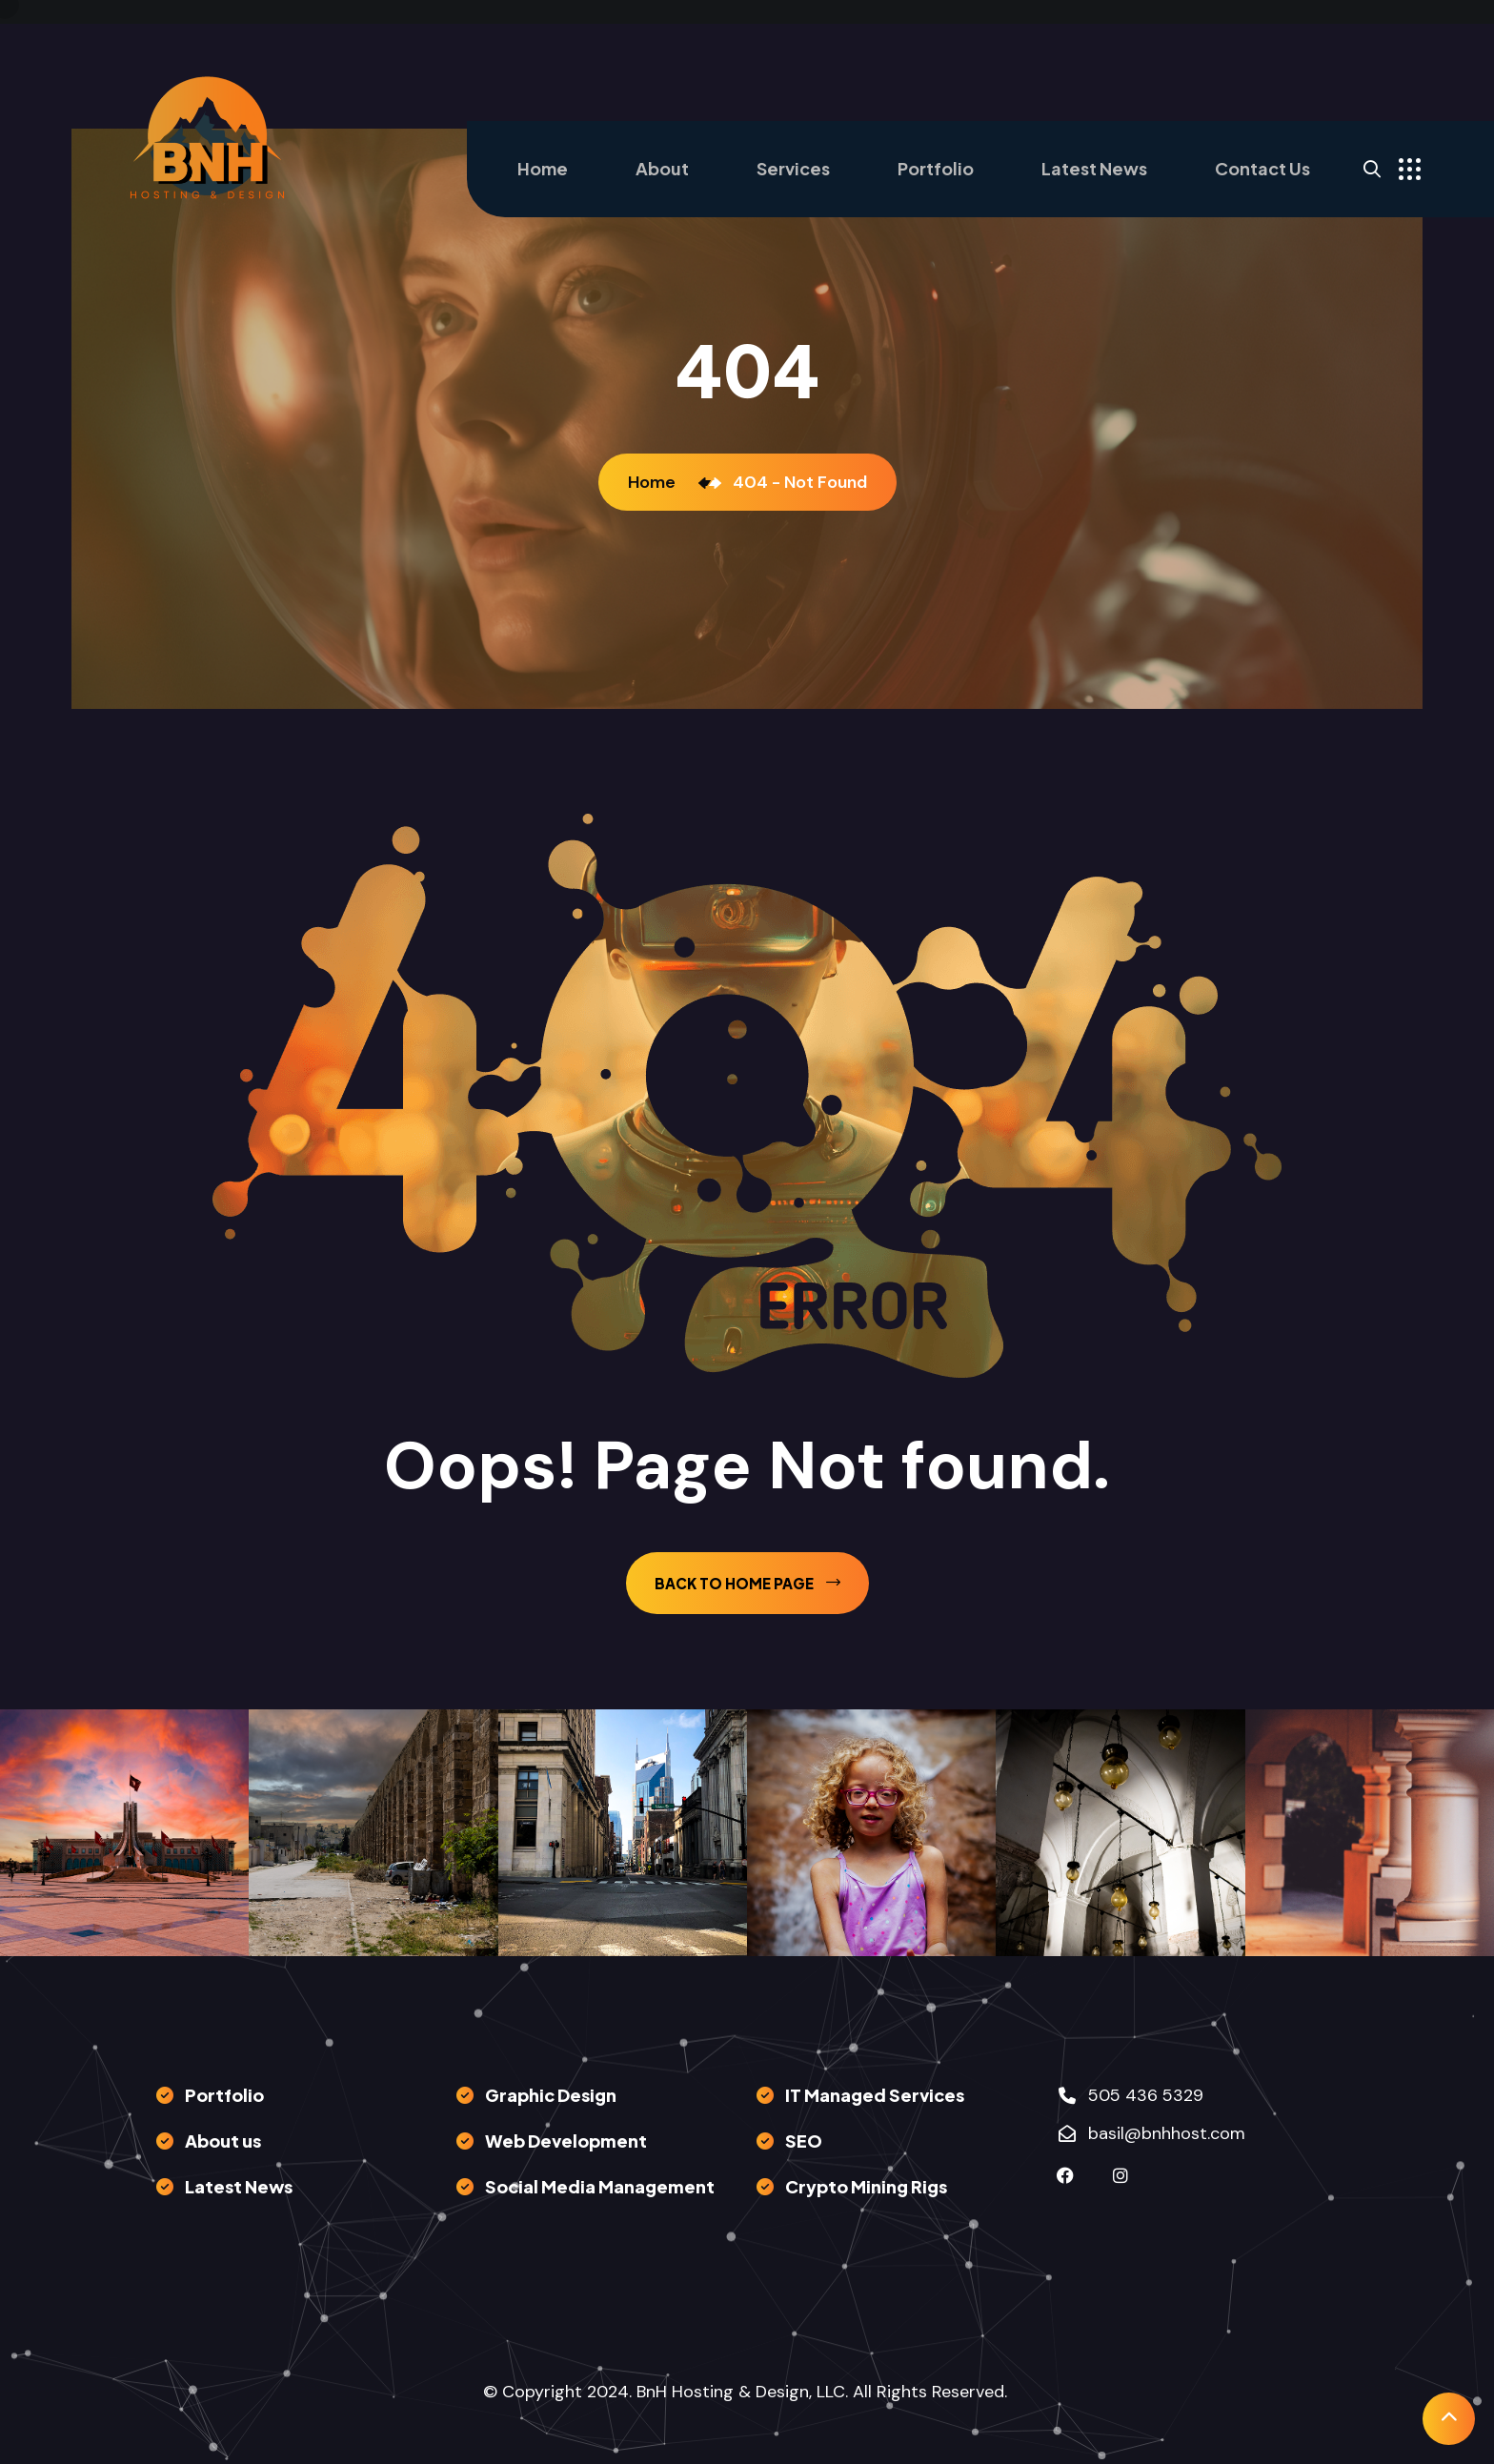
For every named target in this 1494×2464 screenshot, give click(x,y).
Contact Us (1262, 168)
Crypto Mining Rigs (866, 2186)
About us (223, 2140)
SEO (803, 2140)
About (662, 168)
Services (793, 168)
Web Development (566, 2140)
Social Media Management (600, 2186)
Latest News (1094, 168)
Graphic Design (550, 2095)
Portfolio (936, 168)
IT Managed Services (874, 2095)
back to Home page (747, 1583)
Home (542, 168)
